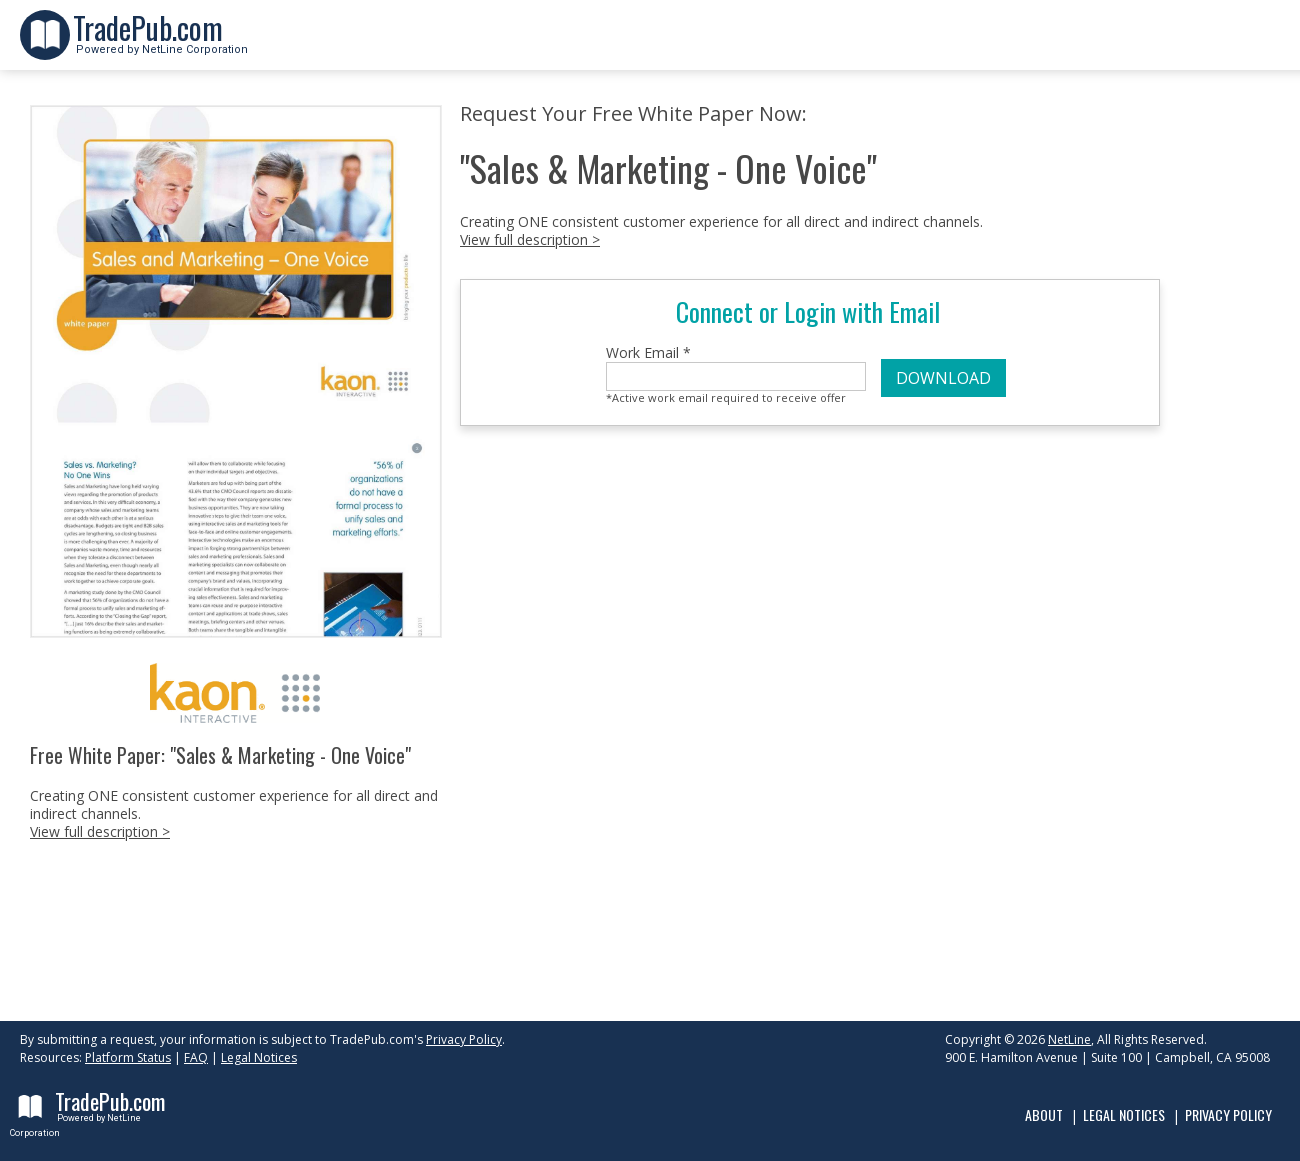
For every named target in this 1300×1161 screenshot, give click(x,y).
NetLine (1069, 1039)
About (1044, 1114)
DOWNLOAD (943, 378)
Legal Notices (259, 1057)
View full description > (100, 831)
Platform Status (128, 1057)
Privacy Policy (464, 1039)
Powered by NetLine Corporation (160, 43)
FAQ (196, 1057)
